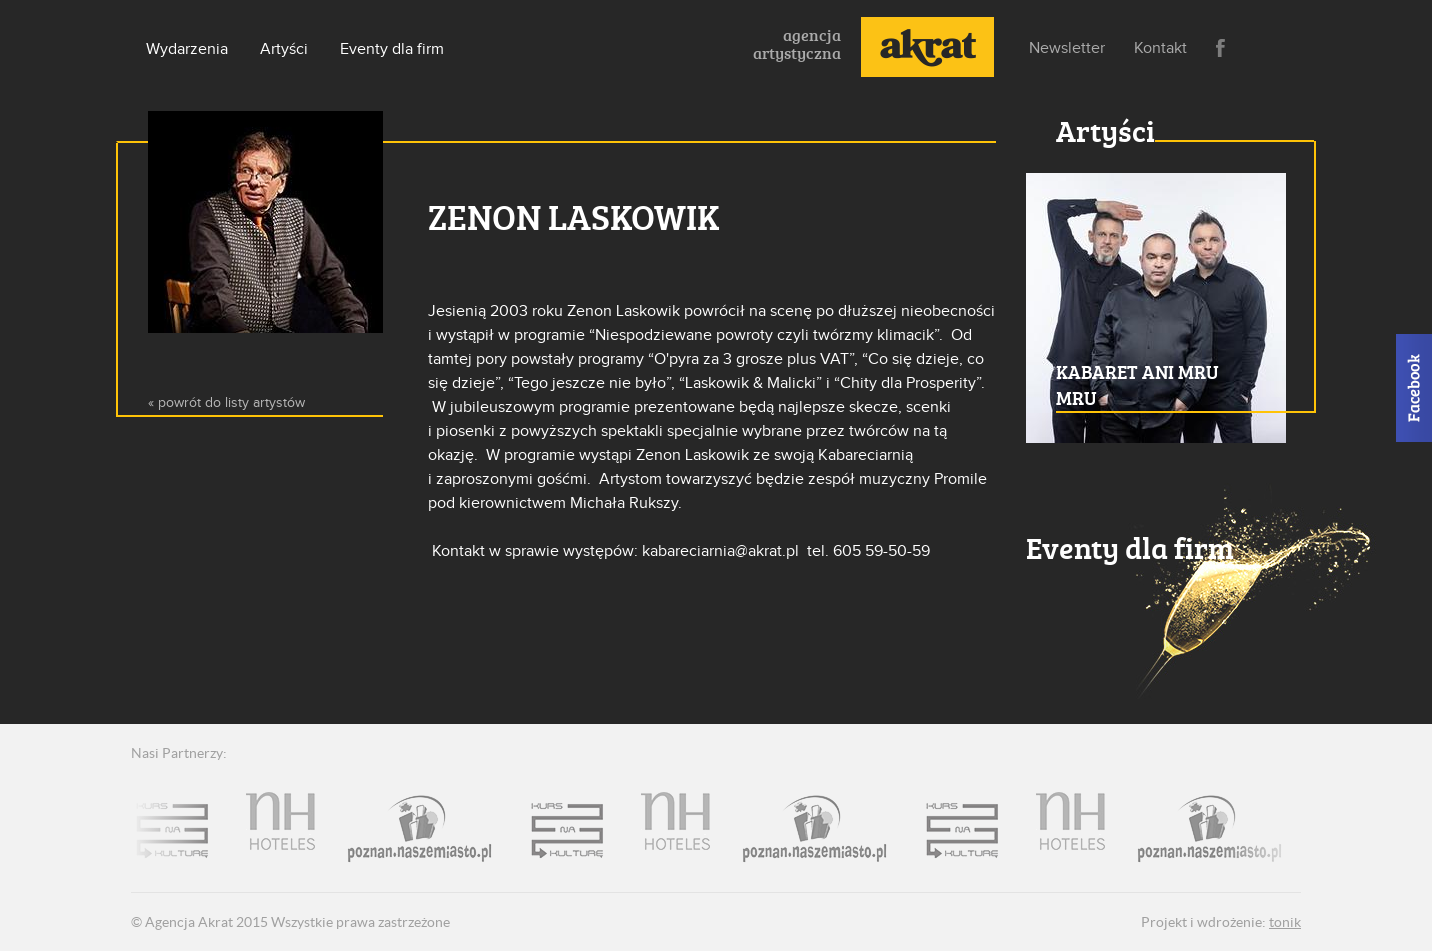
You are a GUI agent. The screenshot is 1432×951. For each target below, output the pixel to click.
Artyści (284, 49)
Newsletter (1067, 48)
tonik (1285, 922)
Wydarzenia (187, 49)
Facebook (1220, 48)
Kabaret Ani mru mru (1137, 385)
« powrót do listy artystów (226, 402)
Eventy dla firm (392, 49)
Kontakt (1160, 48)
